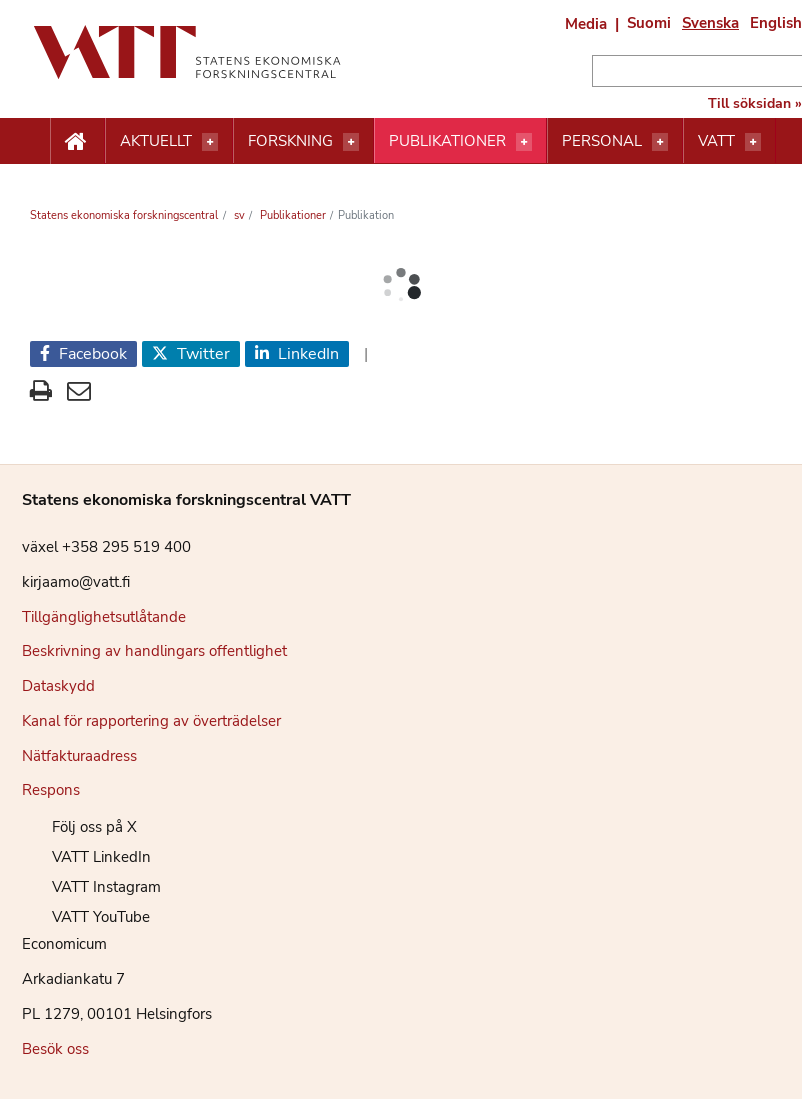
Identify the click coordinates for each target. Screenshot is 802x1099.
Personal (602, 141)
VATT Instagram (91, 887)
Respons (51, 790)
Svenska (710, 23)
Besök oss (55, 1049)
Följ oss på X (79, 827)
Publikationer (447, 141)
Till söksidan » (755, 104)
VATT (716, 141)
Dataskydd (58, 686)
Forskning (290, 141)
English (776, 23)
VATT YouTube (86, 917)
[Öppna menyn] (210, 142)
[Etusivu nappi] (77, 142)
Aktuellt (156, 141)
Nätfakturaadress (79, 756)
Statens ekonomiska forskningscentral (124, 215)
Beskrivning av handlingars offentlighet (154, 651)
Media (586, 24)
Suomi (649, 23)
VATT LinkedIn (86, 857)
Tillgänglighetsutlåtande (104, 617)
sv (238, 215)
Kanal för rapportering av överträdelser (151, 721)
